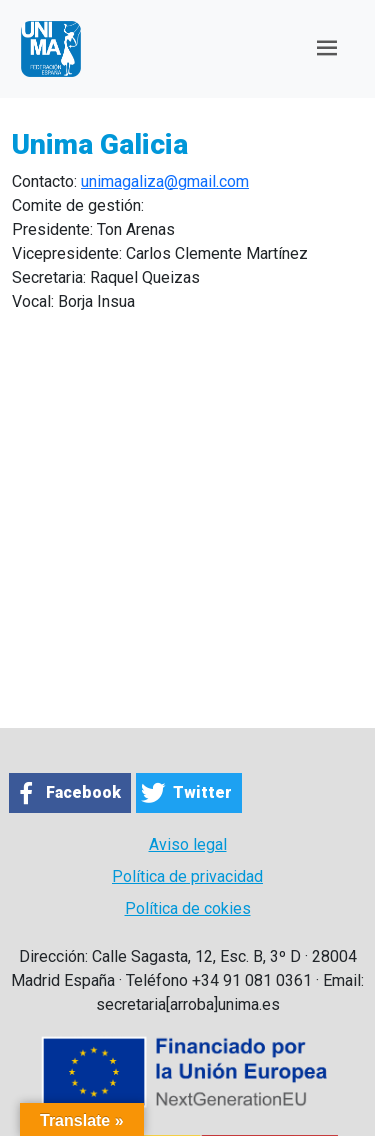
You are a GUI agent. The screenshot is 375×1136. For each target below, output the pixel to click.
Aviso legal (188, 844)
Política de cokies (188, 908)
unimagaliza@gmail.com (165, 181)
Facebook (83, 792)
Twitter (202, 792)
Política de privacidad (187, 876)
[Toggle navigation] (327, 48)
